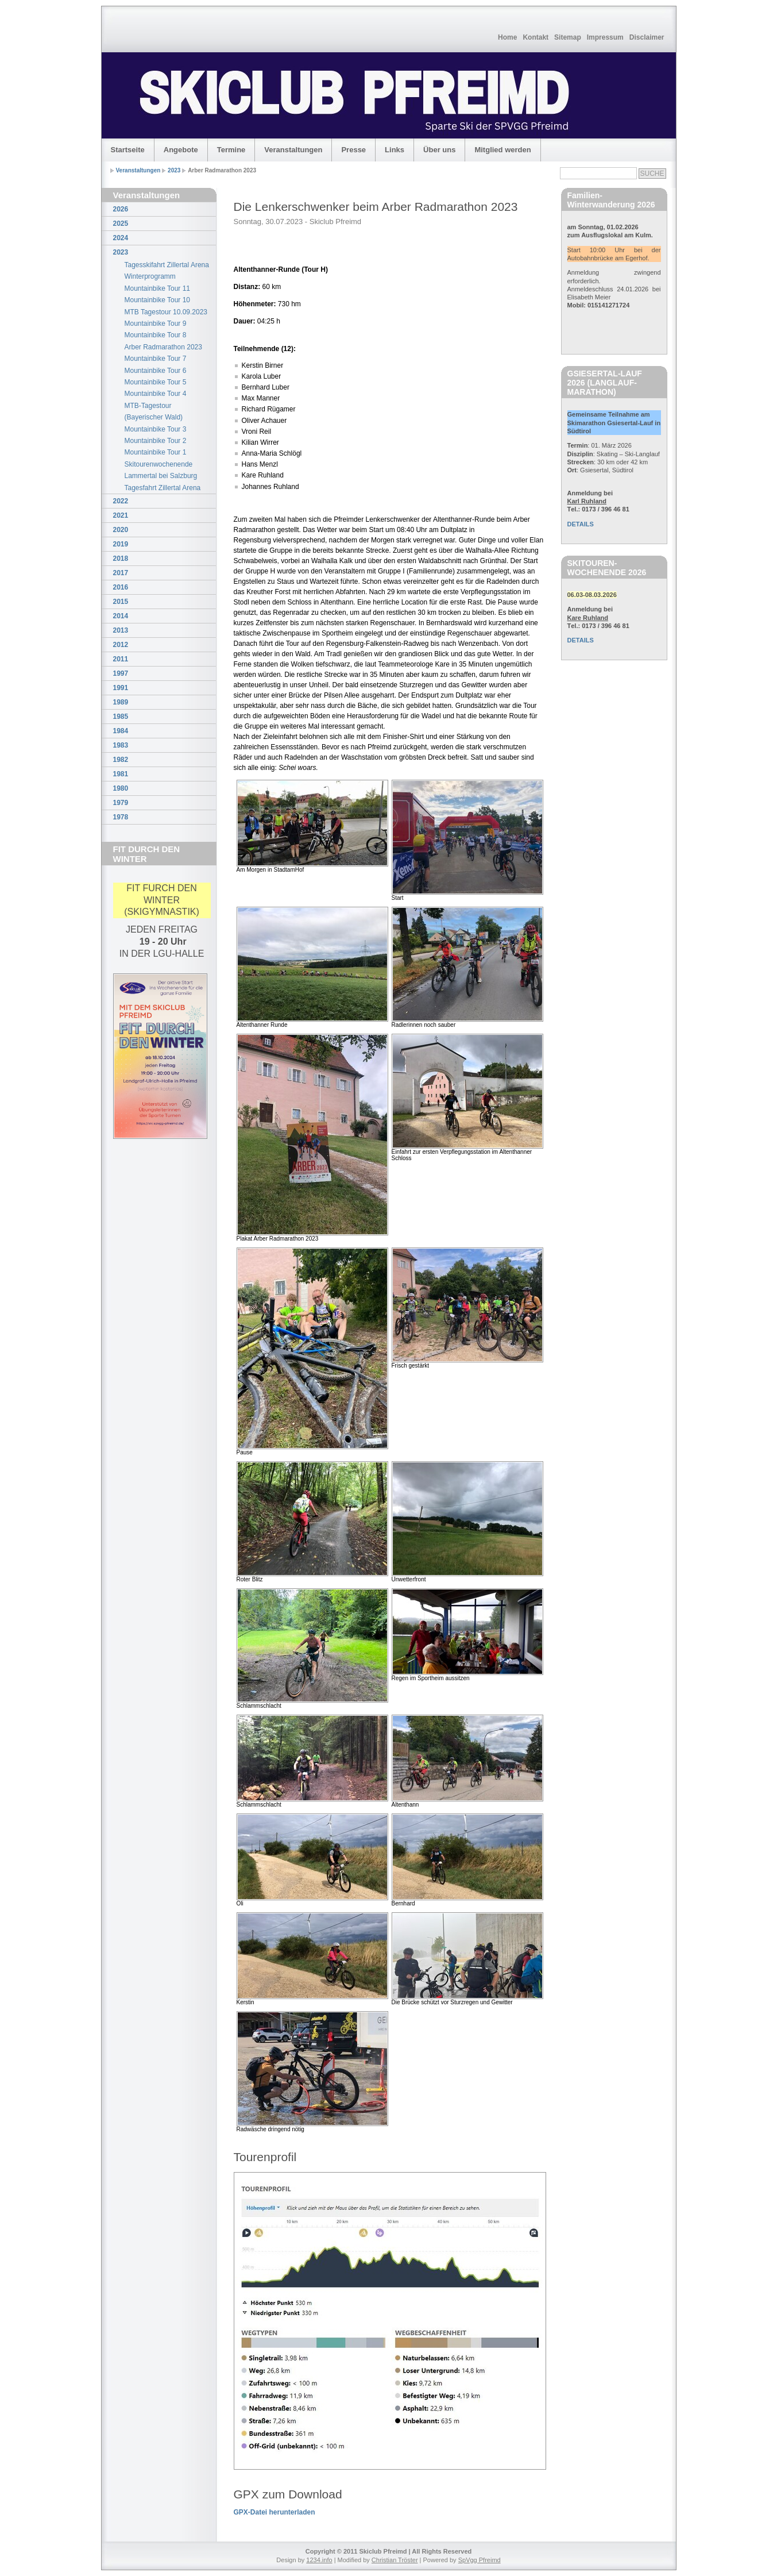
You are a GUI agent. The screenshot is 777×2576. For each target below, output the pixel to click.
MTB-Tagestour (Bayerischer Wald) (154, 411)
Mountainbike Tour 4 (156, 394)
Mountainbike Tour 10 (158, 300)
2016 (121, 587)
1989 (121, 702)
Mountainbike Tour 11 (158, 288)
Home (507, 37)
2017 (121, 573)
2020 (121, 530)
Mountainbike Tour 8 (156, 335)
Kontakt (535, 37)
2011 (121, 659)
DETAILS (580, 524)
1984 (121, 731)
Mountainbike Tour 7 (156, 359)
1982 (121, 760)
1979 (121, 803)
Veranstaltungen (293, 149)
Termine (231, 149)
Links (394, 149)
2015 (121, 602)
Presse (353, 149)
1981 (121, 774)
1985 (121, 717)
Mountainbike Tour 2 (156, 441)
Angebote (181, 149)
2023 (174, 170)
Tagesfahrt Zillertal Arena (163, 488)
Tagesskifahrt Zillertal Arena (167, 265)
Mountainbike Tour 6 (156, 371)
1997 (121, 673)
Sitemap (567, 37)
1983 (121, 745)
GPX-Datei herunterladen (274, 2512)
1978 (121, 817)
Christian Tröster (395, 2559)
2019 (121, 544)
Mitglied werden (502, 149)
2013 (121, 630)
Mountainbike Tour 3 (156, 429)
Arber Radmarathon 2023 (163, 347)
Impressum (605, 37)
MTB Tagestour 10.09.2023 (166, 312)
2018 (121, 559)
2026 (121, 209)
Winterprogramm (150, 276)
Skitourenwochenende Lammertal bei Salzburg (161, 470)
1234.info (319, 2559)
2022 (121, 501)
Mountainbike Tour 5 (156, 382)
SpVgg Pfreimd (479, 2559)
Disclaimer (646, 37)
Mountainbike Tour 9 (156, 323)
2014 (121, 616)
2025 (121, 224)
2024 (121, 238)
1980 (121, 788)
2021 (121, 515)
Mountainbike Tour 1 (156, 452)
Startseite (128, 149)
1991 (121, 688)
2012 (121, 645)
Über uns (439, 149)
